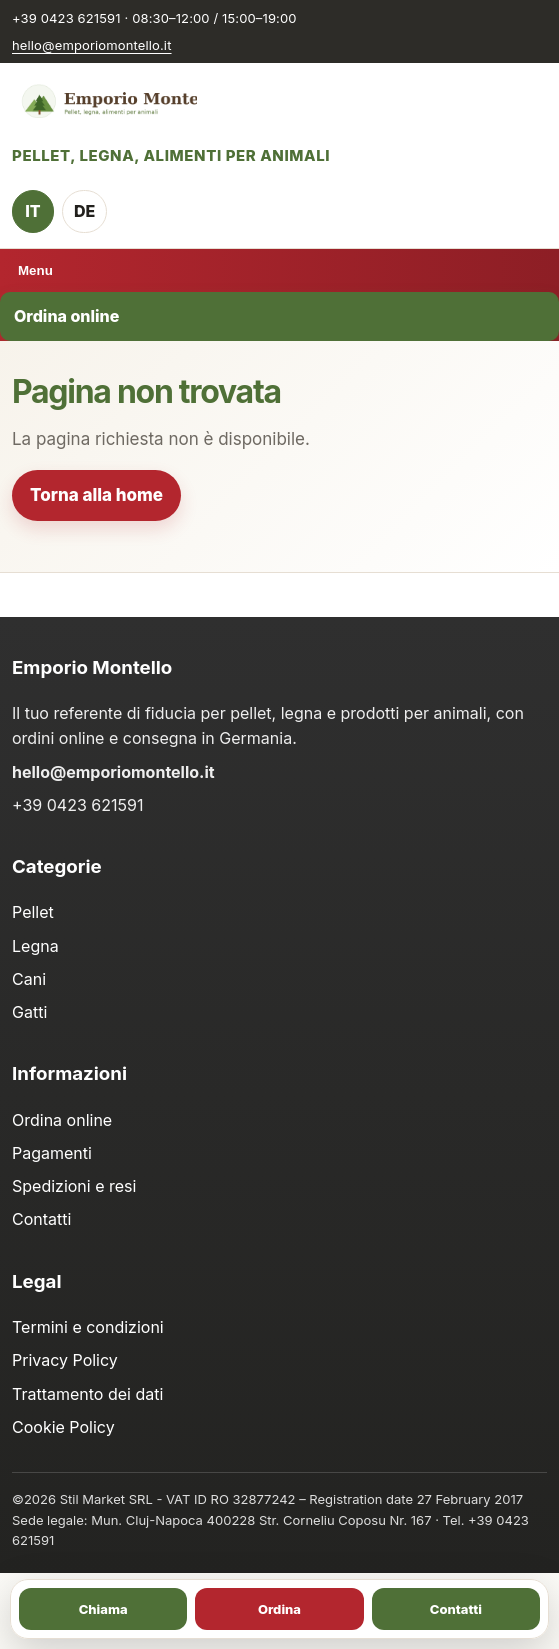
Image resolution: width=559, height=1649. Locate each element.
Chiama (103, 1609)
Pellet (33, 912)
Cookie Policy (63, 1427)
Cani (29, 979)
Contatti (41, 1219)
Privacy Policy (65, 1360)
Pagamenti (52, 1153)
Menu (35, 270)
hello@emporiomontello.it (92, 45)
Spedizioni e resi (74, 1186)
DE (84, 211)
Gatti (29, 1012)
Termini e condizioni (88, 1327)
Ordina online (66, 316)
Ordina (279, 1609)
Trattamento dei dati (87, 1394)
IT (32, 211)
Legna (35, 946)
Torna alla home (96, 495)
